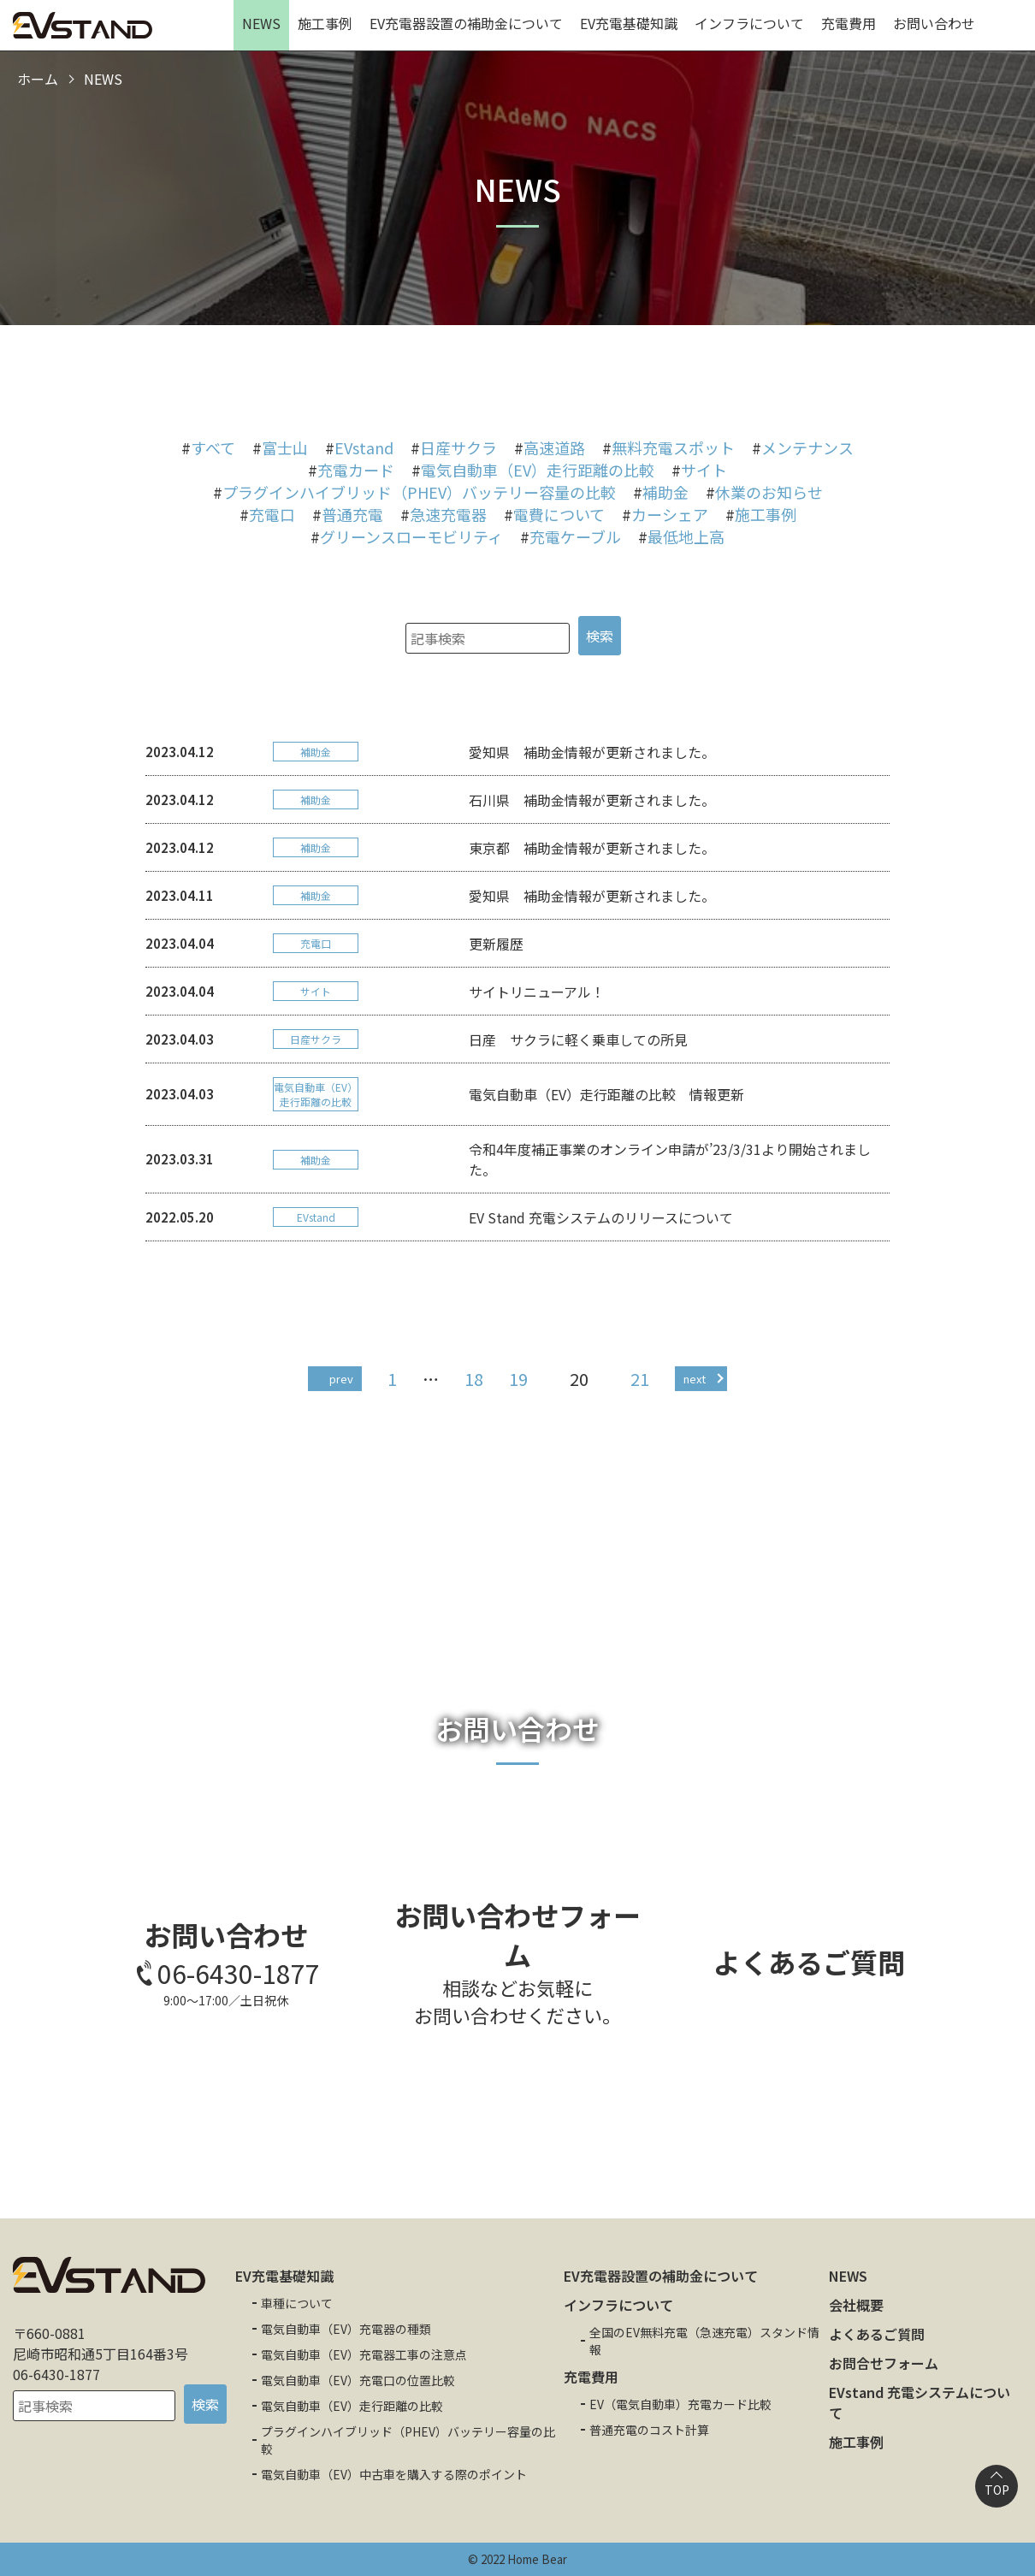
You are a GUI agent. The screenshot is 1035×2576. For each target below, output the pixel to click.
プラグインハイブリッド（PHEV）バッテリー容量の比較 (419, 492)
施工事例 (325, 23)
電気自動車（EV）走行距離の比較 (537, 470)
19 (518, 1378)
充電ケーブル (575, 536)
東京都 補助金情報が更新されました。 (592, 848)
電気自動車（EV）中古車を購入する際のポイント (394, 2474)
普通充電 (352, 514)
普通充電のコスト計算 (649, 2429)
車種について (297, 2303)
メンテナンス (807, 447)
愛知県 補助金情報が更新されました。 (592, 752)
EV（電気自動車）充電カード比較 (680, 2404)
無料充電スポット (673, 447)
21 (639, 1378)
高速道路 (554, 447)
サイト (704, 470)
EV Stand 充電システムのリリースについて (601, 1217)
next (694, 1379)
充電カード (355, 470)
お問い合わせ (934, 23)
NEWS (261, 23)
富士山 (285, 447)
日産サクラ (458, 447)
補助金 (665, 492)
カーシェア (669, 514)
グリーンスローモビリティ (411, 536)
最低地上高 (686, 536)
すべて (213, 447)
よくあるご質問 (877, 2334)
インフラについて (749, 23)
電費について (559, 514)
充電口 (272, 514)
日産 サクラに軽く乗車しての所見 (578, 1039)
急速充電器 (448, 514)
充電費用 (848, 23)
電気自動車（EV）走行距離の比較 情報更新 (606, 1094)
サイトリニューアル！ (537, 991)
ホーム (37, 78)
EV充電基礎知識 (628, 23)
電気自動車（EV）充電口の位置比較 (358, 2380)
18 (473, 1378)
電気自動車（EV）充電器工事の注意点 (364, 2354)
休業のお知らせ (769, 492)
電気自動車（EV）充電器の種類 (346, 2328)
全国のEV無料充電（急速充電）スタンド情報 (704, 2341)
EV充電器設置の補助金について (466, 23)
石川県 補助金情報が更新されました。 (592, 800)
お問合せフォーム (883, 2363)
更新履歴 (496, 943)
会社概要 (856, 2305)
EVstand (363, 447)
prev (341, 1379)
